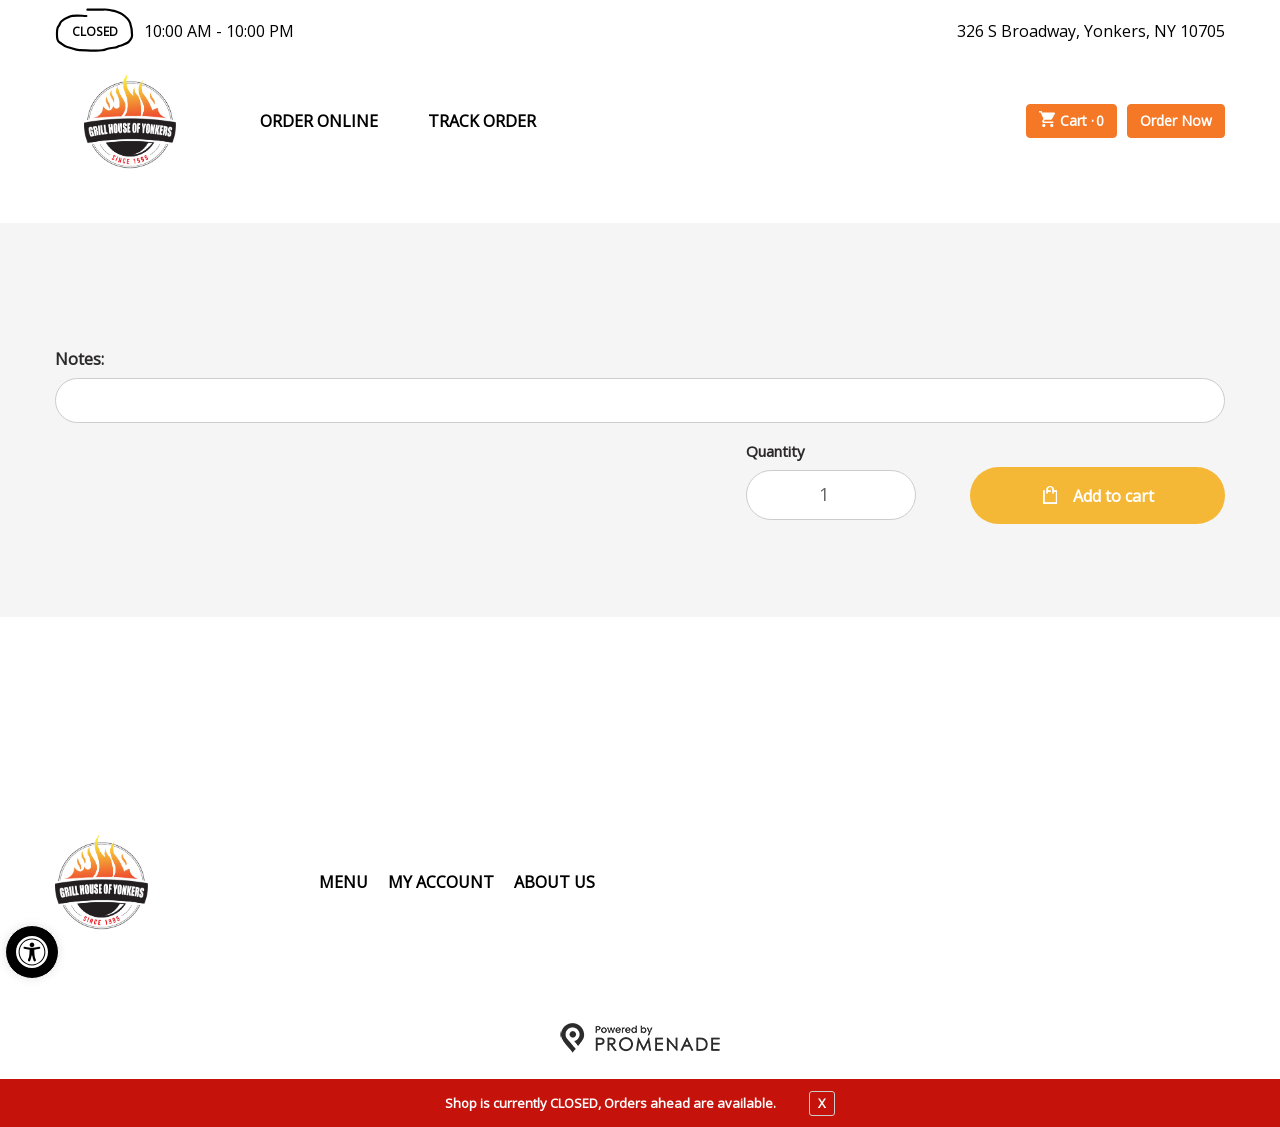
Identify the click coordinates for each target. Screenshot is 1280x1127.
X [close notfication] (822, 1103)
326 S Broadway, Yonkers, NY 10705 (1091, 31)
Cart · (1072, 121)
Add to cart (1111, 496)
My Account (441, 882)
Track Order (482, 121)
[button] (32, 952)
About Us (554, 882)
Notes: (79, 359)
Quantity (775, 451)
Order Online (319, 121)
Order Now (1176, 120)
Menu (343, 882)
